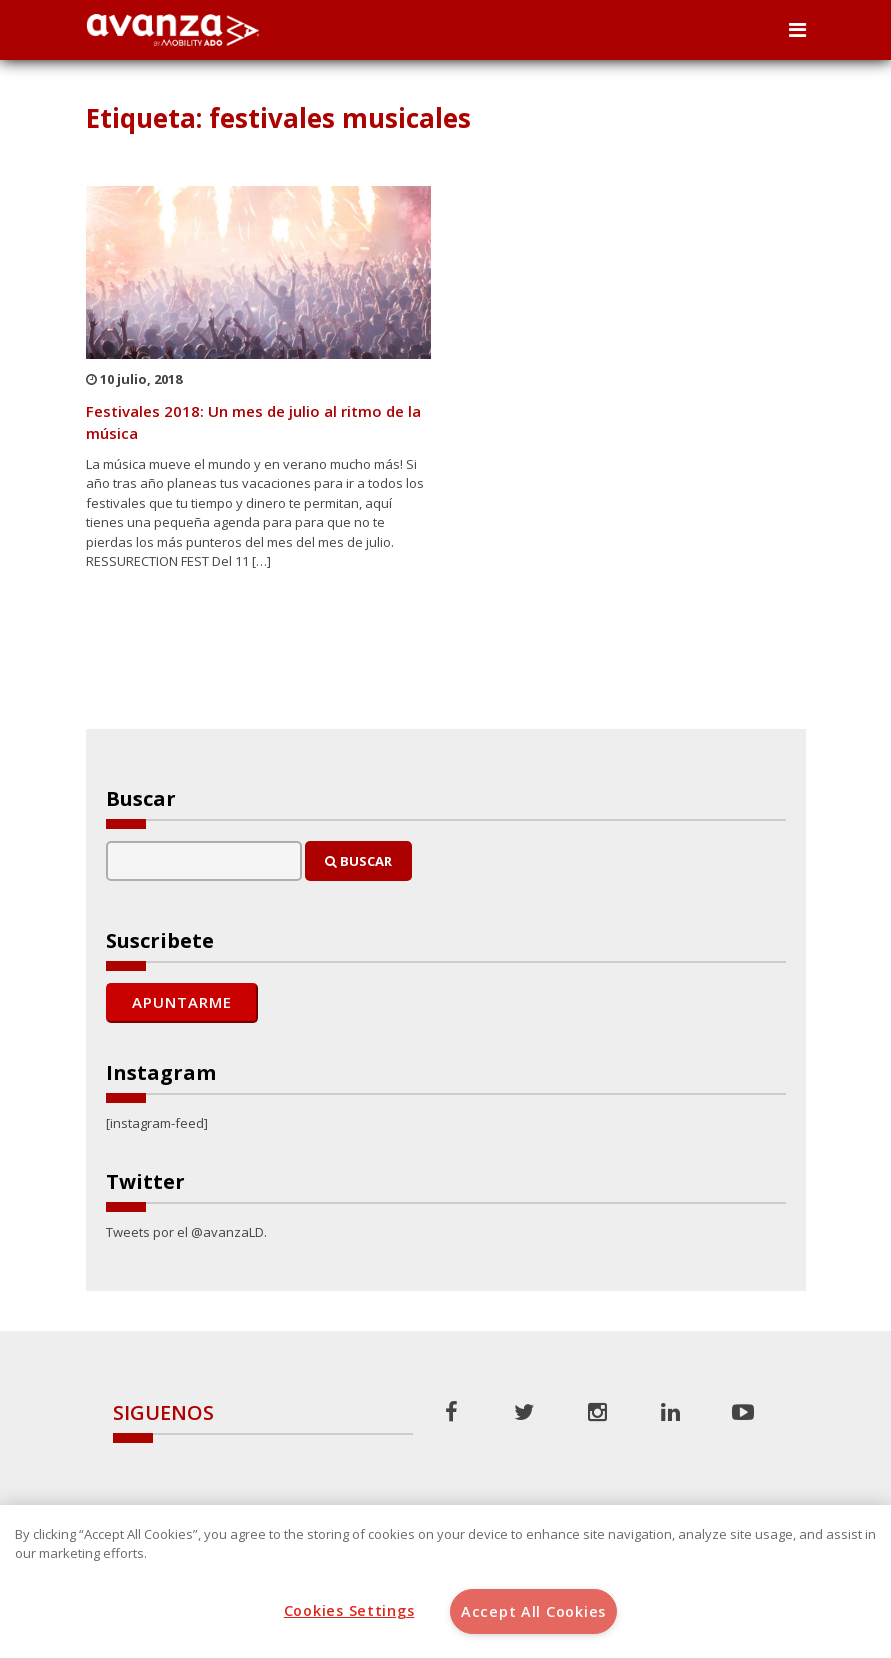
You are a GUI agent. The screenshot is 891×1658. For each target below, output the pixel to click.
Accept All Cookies (533, 1611)
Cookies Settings (349, 1610)
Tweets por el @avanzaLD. (186, 1232)
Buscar (358, 861)
